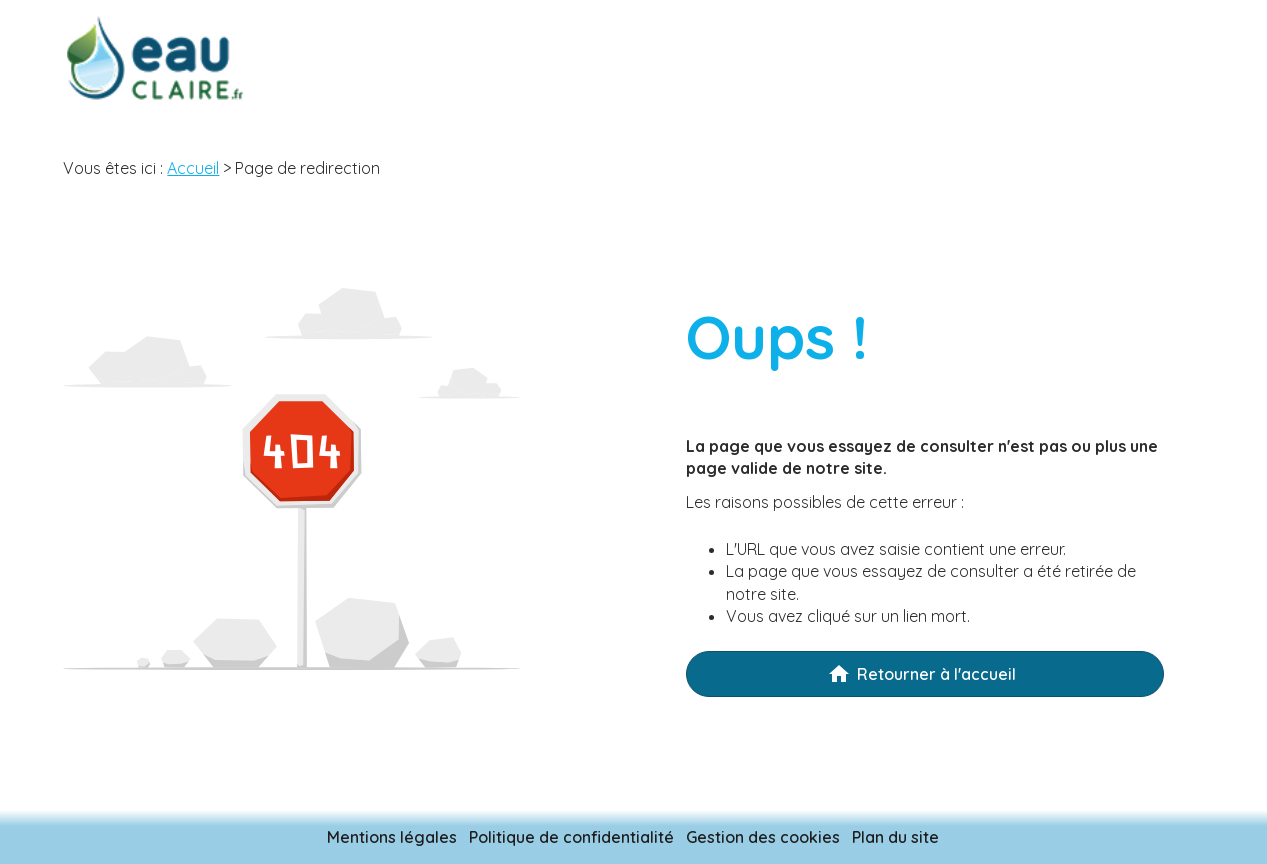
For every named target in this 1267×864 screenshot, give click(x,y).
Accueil (193, 168)
